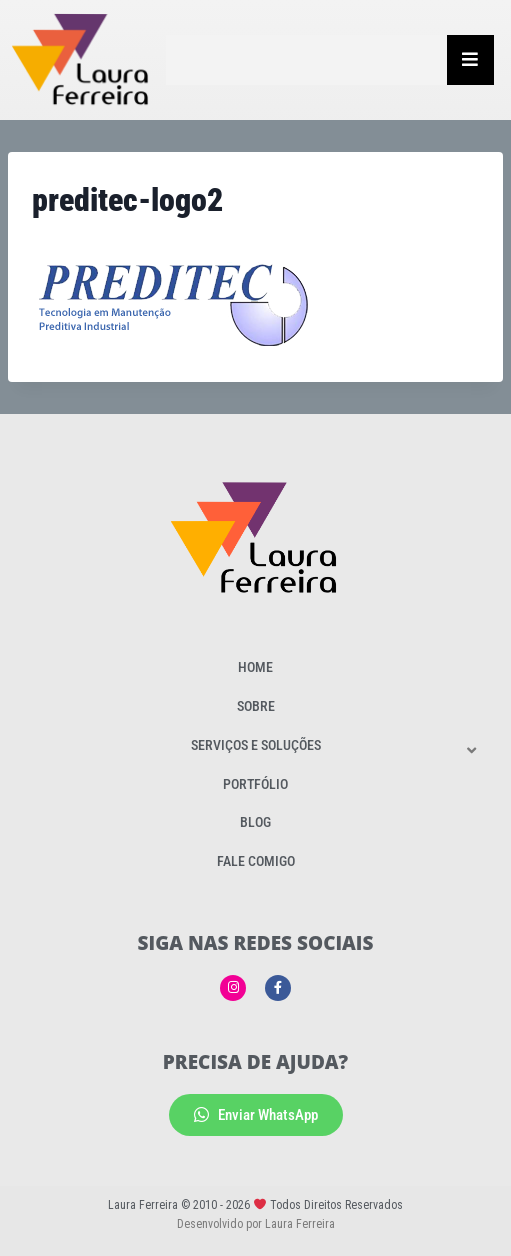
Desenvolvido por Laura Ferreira (256, 1224)
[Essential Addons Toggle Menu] (470, 60)
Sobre (256, 706)
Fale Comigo (256, 861)
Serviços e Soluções (256, 745)
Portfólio (255, 784)
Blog (255, 822)
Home (255, 667)
